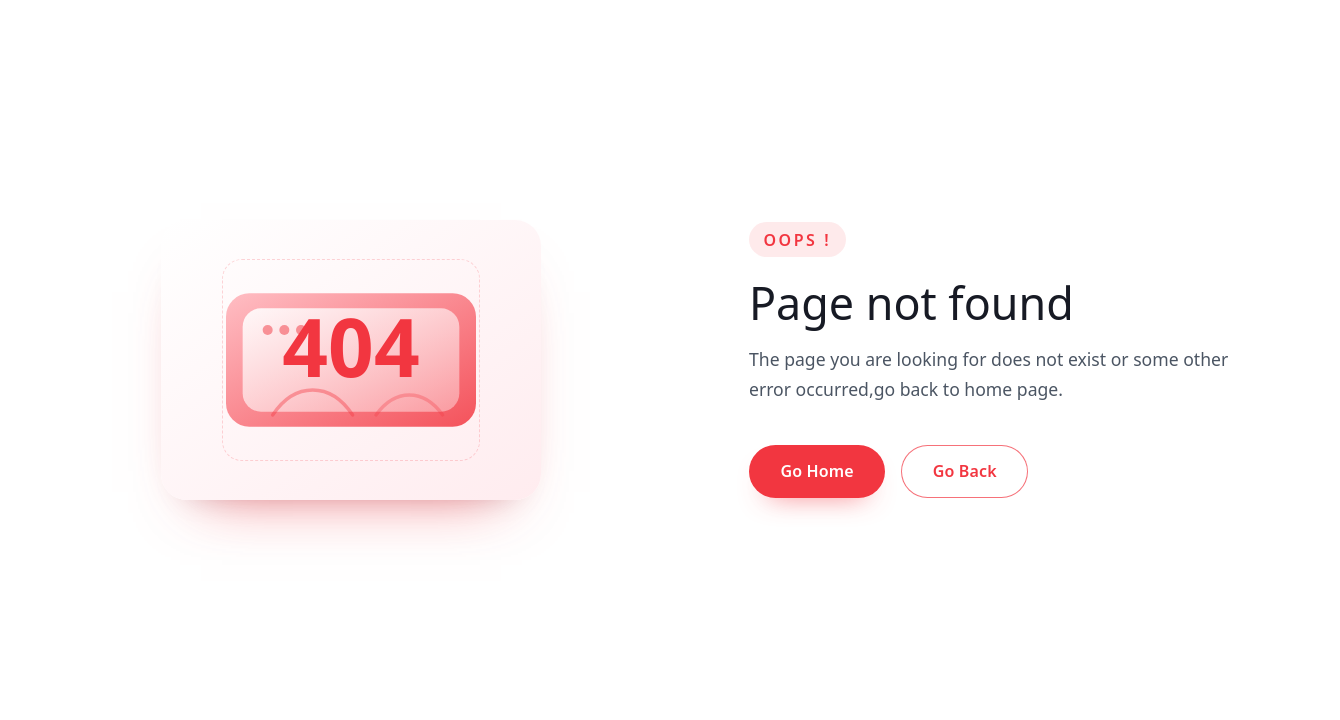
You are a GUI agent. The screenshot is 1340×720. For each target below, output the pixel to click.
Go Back (965, 471)
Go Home (816, 471)
